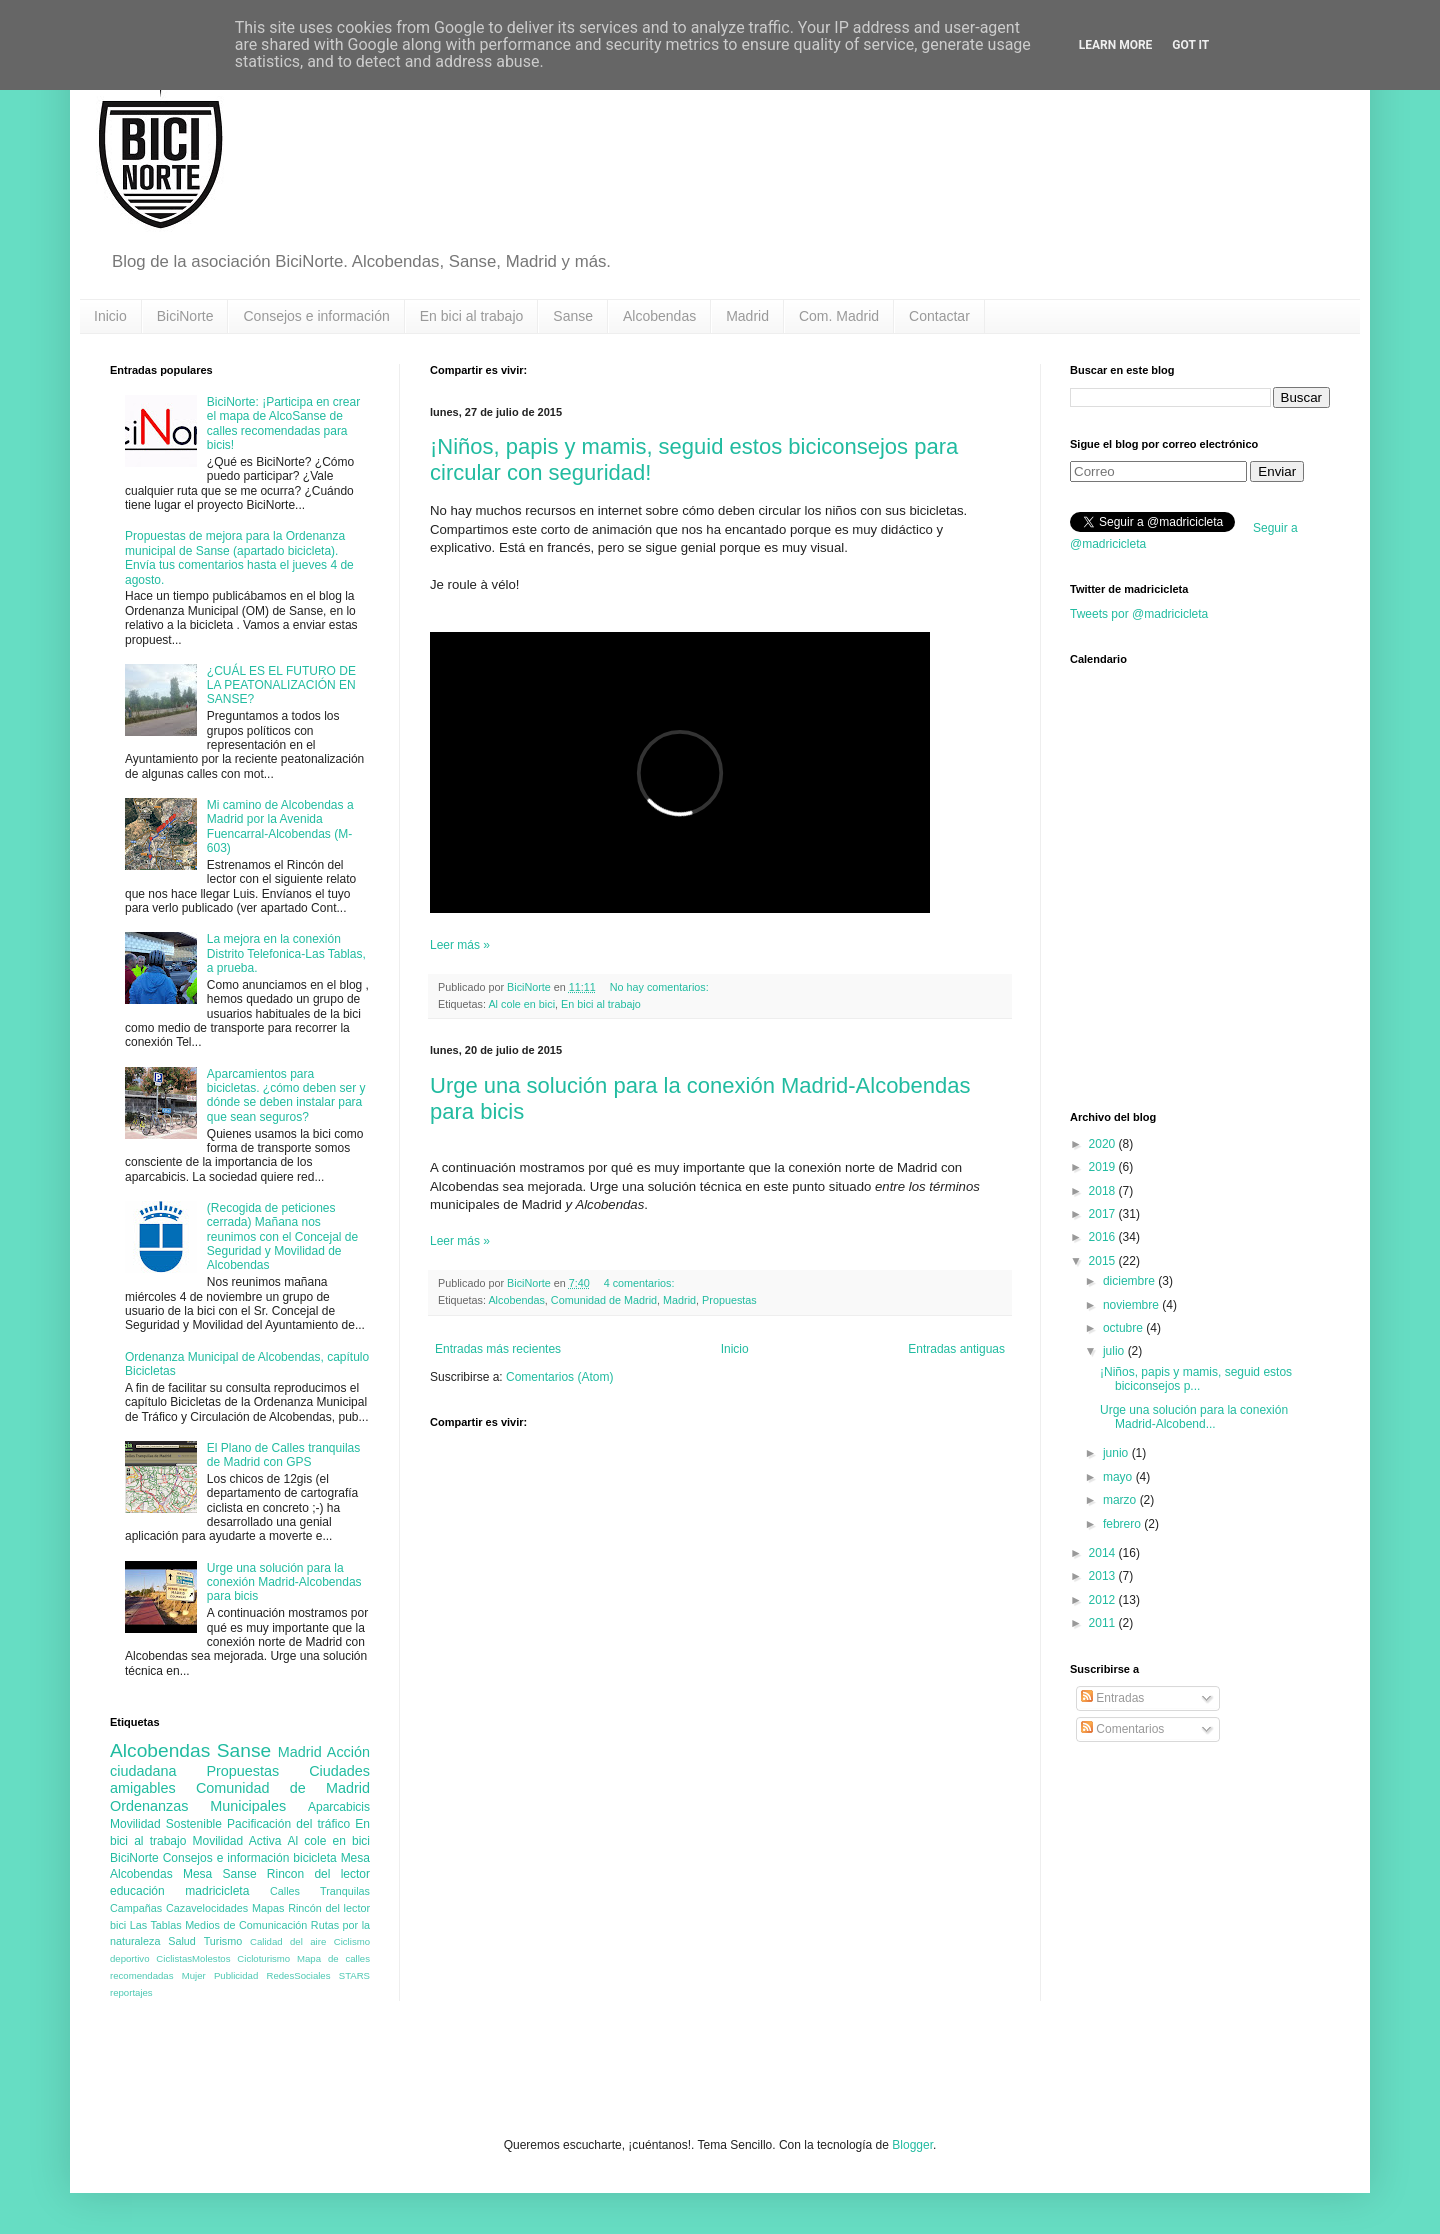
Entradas (1112, 1698)
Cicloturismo (263, 1958)
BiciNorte (185, 316)
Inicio (110, 316)
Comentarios (1122, 1729)
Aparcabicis (339, 1807)
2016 (1104, 1237)
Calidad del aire (288, 1941)
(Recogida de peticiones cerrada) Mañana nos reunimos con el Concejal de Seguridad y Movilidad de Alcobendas (282, 1237)
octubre (1124, 1328)
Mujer (194, 1975)
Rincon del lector (318, 1874)
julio (1115, 1351)
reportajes (131, 1992)
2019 (1104, 1167)
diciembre (1130, 1281)
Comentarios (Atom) (559, 1377)
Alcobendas (659, 316)
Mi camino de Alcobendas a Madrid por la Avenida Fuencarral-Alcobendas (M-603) (280, 826)
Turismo (223, 1941)
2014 (1104, 1553)
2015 (1104, 1261)
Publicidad (236, 1975)
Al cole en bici (521, 1004)
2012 (1104, 1600)
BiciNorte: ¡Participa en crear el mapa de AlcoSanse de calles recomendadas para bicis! (283, 423)
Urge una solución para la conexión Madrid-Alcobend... (1194, 1417)
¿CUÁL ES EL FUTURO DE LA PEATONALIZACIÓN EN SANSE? (281, 685)
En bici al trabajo (472, 316)
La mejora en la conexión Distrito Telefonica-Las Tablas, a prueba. (286, 953)
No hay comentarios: (661, 987)
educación (137, 1891)
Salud (182, 1941)
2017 (1104, 1214)
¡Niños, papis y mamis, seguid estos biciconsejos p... (1196, 1379)
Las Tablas (156, 1925)
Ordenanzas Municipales (198, 1806)
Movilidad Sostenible (166, 1824)
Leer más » (460, 945)
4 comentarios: (641, 1283)
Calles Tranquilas (320, 1891)
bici (118, 1925)
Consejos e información (316, 316)
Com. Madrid (839, 316)
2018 (1104, 1191)
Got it (1190, 45)
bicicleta (314, 1858)
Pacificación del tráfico (288, 1824)
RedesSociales (299, 1975)
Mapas (268, 1908)
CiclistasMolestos (193, 1958)
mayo (1119, 1477)
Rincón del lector (329, 1908)
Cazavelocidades (207, 1908)
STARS (354, 1975)
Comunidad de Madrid (604, 1300)
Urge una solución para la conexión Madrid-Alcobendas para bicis (284, 1582)
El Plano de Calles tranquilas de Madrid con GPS (283, 1455)
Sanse (573, 316)
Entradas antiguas (956, 1349)
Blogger (912, 2145)
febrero (1123, 1524)
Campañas (136, 1908)
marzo (1121, 1500)
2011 (1104, 1623)
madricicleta (217, 1891)
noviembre (1132, 1305)
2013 (1104, 1576)
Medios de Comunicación (246, 1925)
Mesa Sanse (220, 1874)
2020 (1104, 1144)
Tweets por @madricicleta (1139, 614)
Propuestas (729, 1300)
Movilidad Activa (237, 1841)
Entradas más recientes (498, 1349)
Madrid (747, 316)
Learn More (1116, 45)
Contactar (939, 316)
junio (1117, 1453)
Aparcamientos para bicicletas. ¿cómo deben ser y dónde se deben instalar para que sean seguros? (286, 1095)
